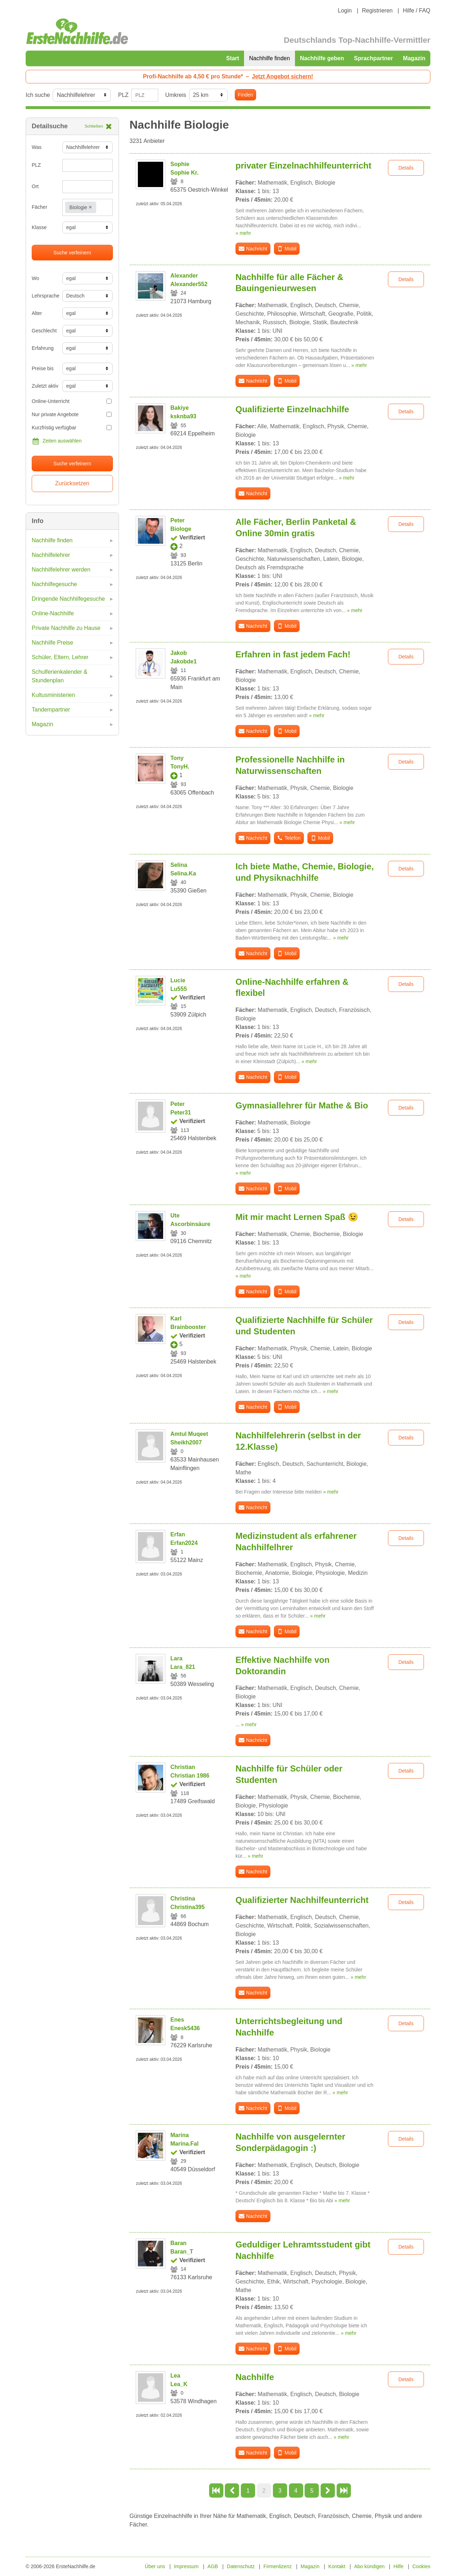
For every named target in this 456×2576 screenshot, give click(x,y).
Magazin (414, 58)
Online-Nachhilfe (53, 613)
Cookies (421, 2566)
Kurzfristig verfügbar (72, 427)
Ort (35, 186)
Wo (35, 278)
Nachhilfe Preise (52, 643)
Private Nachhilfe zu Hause (66, 628)
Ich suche (38, 95)
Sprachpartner (373, 58)
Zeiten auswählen (57, 441)
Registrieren (377, 10)
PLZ (123, 95)
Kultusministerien (53, 695)
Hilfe (399, 2566)
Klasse (39, 227)
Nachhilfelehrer (51, 555)
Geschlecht (44, 330)
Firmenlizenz (278, 2566)
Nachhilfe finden (269, 58)
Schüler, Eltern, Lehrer (60, 657)
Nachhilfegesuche (54, 584)
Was (36, 147)
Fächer (39, 207)
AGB (212, 2566)
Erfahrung (42, 348)
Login (345, 10)
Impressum (186, 2566)
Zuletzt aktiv (44, 386)
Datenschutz (241, 2566)
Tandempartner (51, 710)
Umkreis (175, 95)
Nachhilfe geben (322, 58)
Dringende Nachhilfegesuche (68, 599)
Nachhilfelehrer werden (61, 570)
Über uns (155, 2566)
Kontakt (336, 2566)
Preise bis (42, 368)
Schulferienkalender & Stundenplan (60, 676)
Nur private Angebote (72, 414)
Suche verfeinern (72, 252)
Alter (37, 313)
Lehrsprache (44, 296)
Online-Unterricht (72, 401)
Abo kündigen (369, 2566)
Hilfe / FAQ (416, 10)
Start (232, 58)
